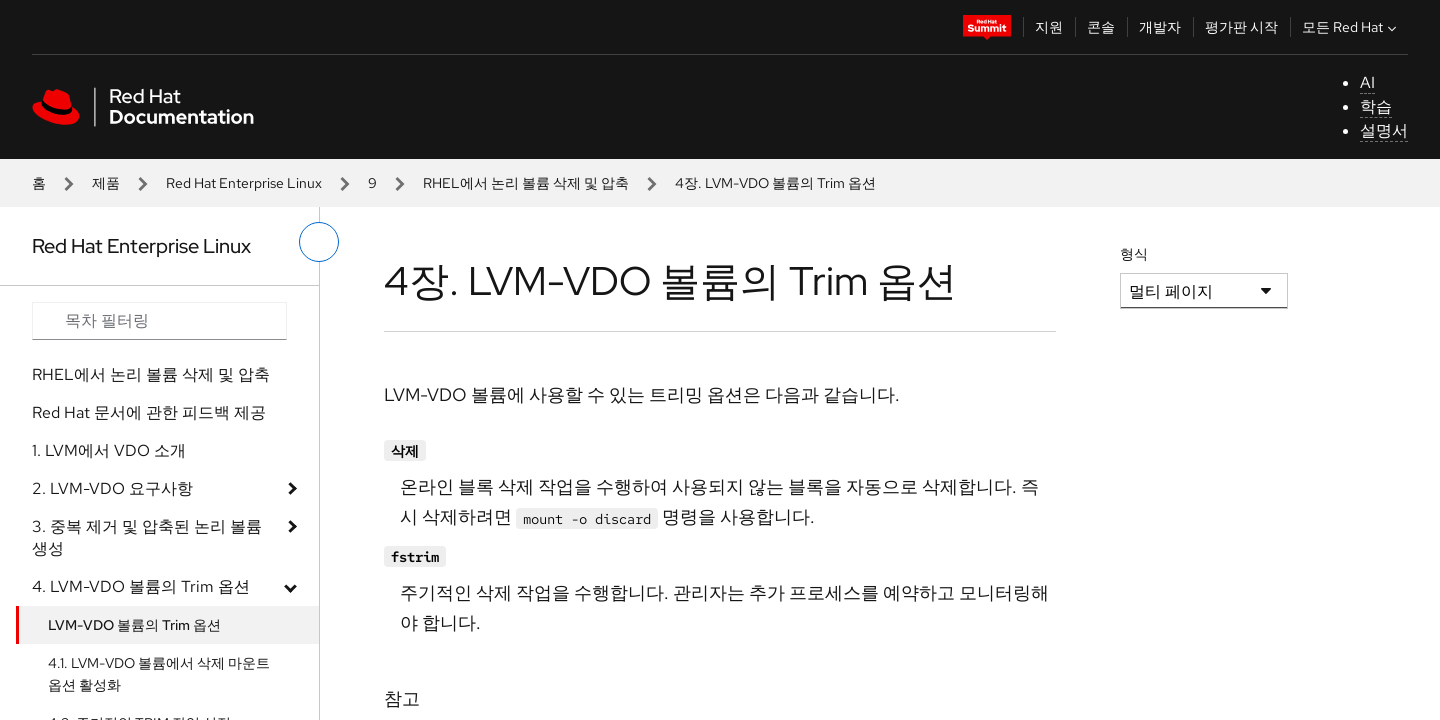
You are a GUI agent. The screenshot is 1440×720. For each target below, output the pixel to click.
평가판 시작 (1241, 27)
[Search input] (159, 321)
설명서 (1384, 130)
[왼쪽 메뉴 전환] (319, 242)
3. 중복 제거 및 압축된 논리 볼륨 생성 (147, 537)
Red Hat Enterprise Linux (244, 183)
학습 (1376, 106)
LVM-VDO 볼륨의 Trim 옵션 (134, 625)
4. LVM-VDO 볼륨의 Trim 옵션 (141, 586)
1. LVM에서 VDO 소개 (109, 450)
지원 (1049, 27)
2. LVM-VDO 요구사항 (112, 488)
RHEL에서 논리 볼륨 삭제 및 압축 (526, 183)
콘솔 (1101, 27)
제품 (106, 183)
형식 (1134, 254)
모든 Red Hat (1351, 27)
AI (1367, 82)
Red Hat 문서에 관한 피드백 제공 (149, 412)
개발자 (1160, 27)
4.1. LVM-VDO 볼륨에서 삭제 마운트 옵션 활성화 (159, 674)
